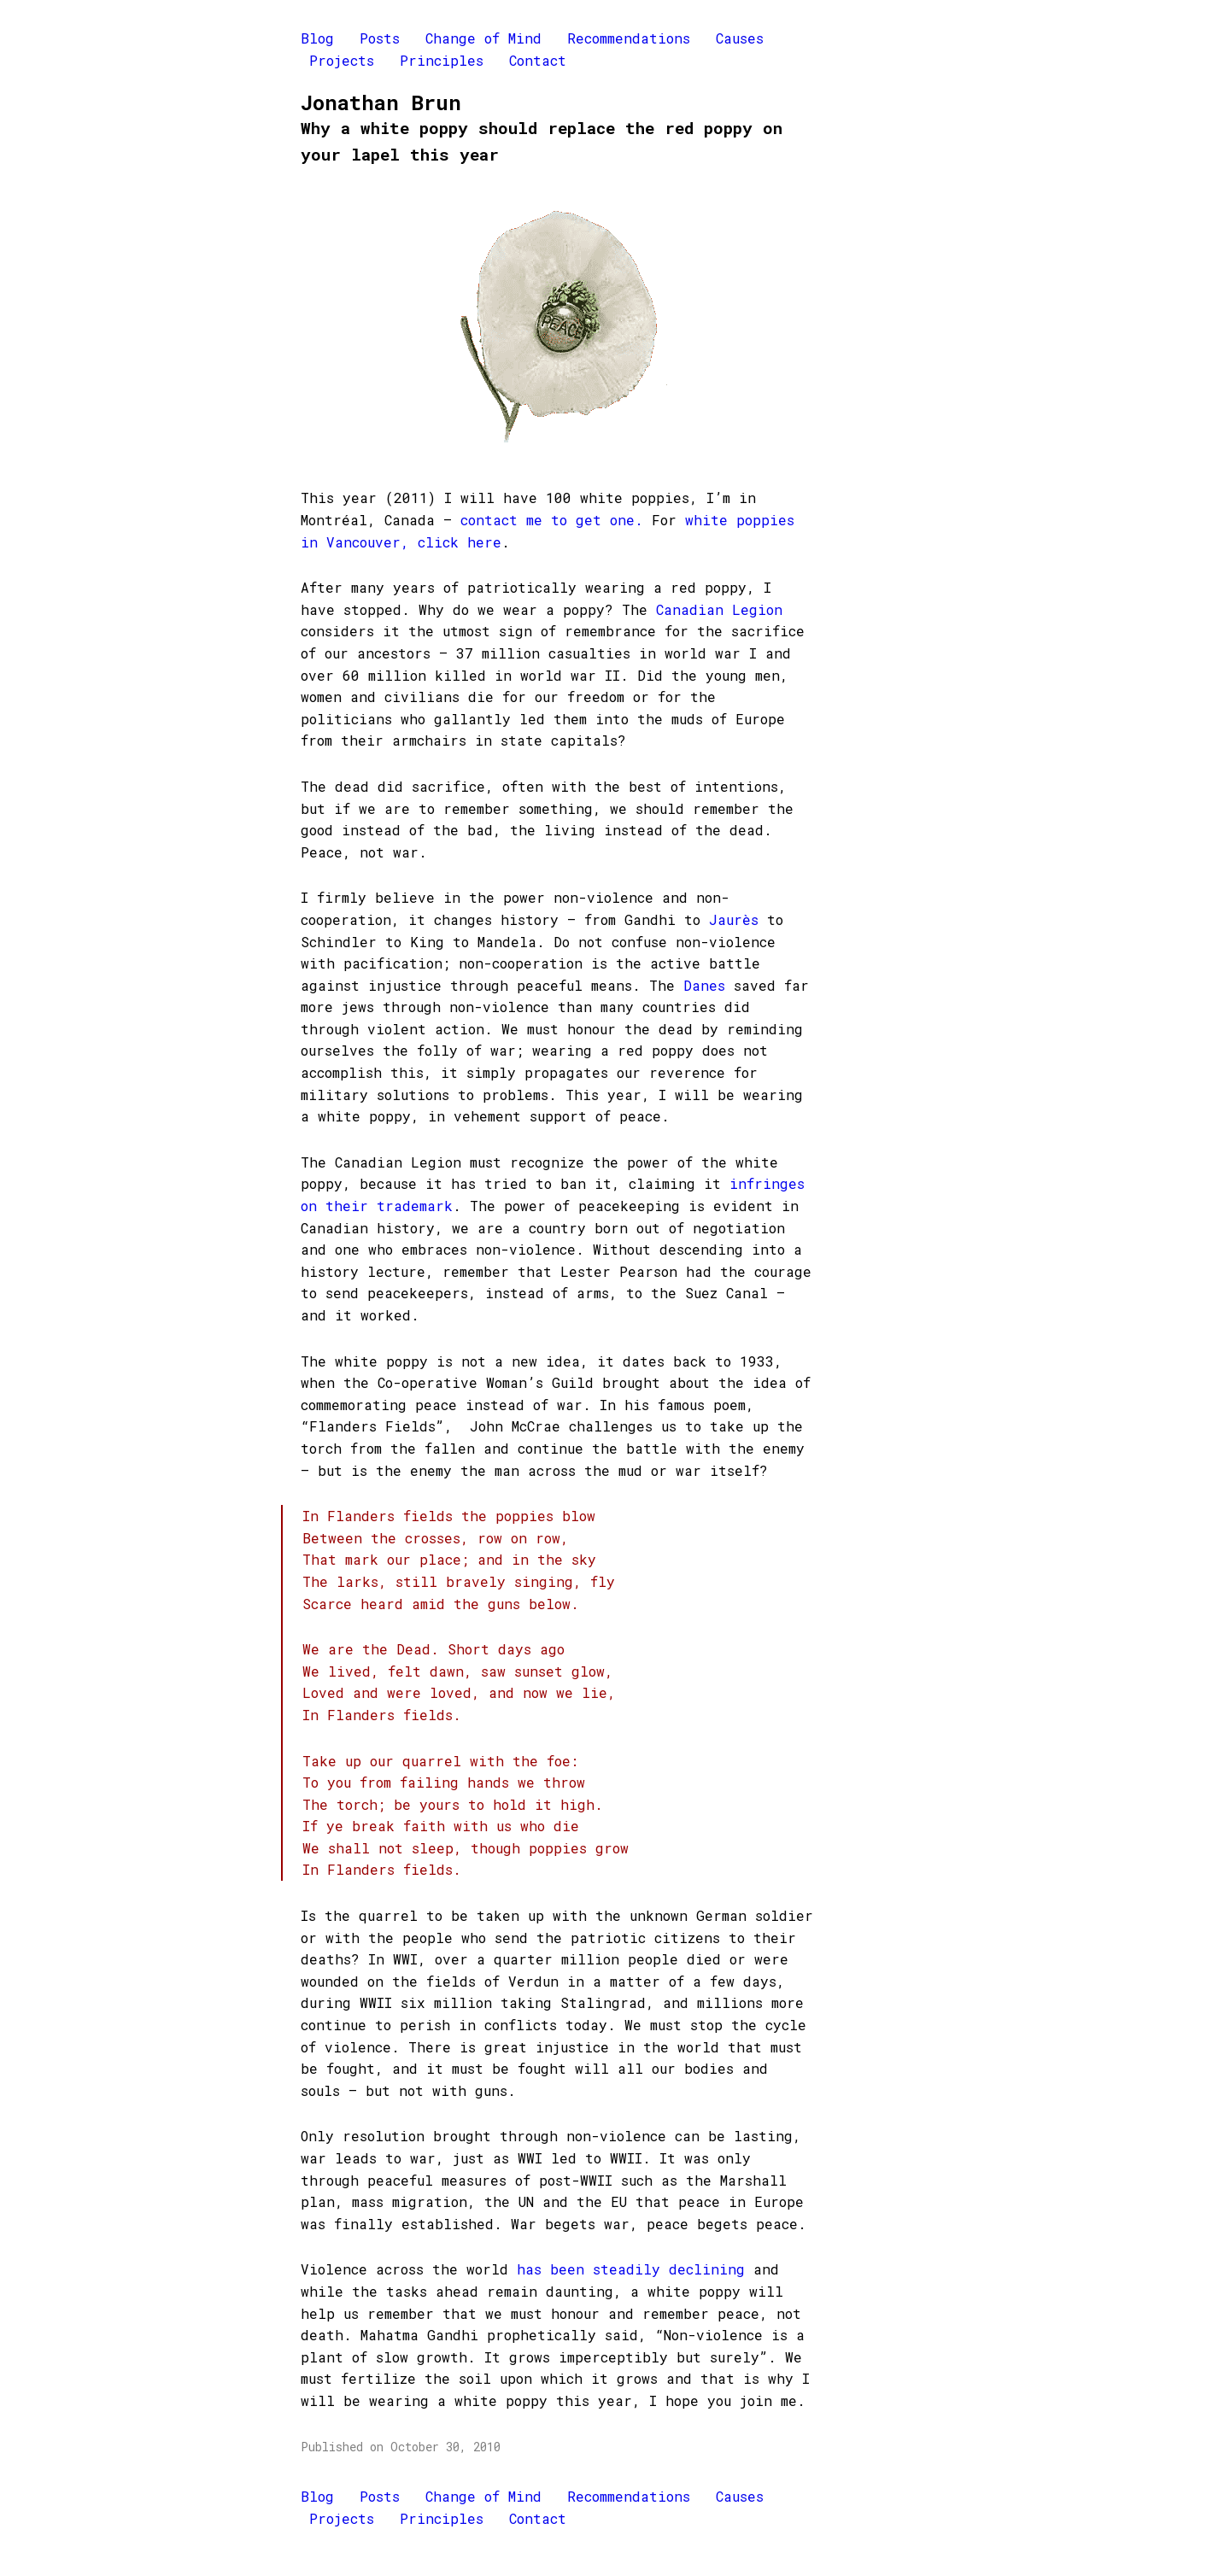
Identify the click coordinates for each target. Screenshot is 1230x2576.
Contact (537, 60)
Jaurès (733, 919)
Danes (704, 985)
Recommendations (628, 38)
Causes (740, 38)
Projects (341, 60)
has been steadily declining (631, 2269)
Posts (380, 38)
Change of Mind (483, 38)
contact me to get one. (551, 520)
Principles (441, 60)
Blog (317, 38)
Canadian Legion (719, 609)
